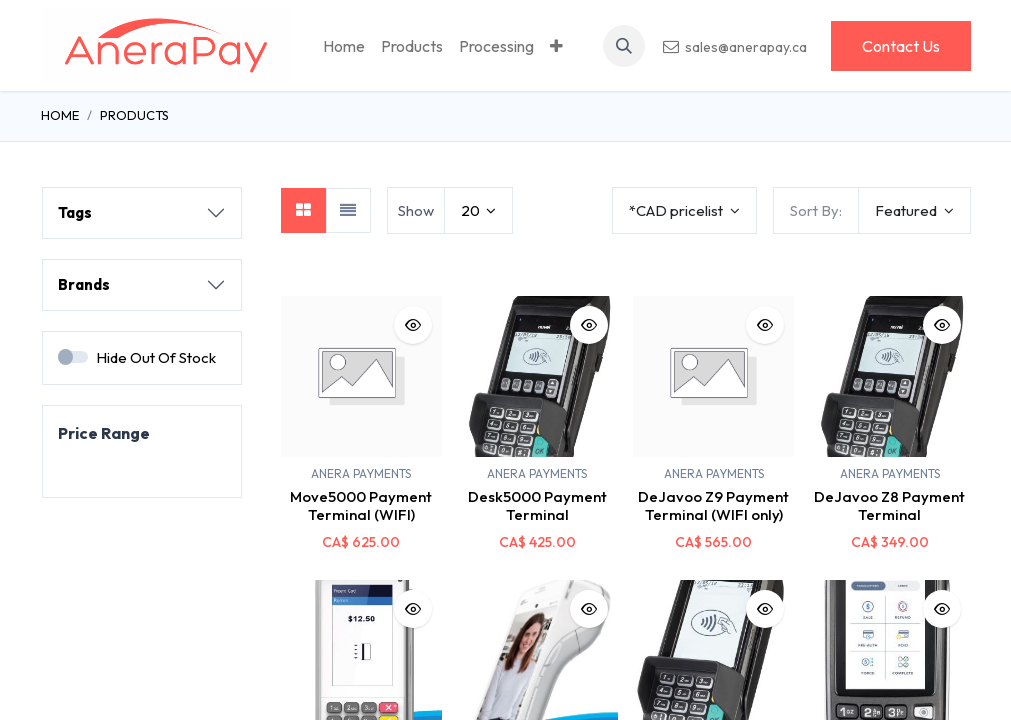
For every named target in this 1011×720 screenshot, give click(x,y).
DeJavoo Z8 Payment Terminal (889, 505)
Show (416, 210)
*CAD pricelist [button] (677, 210)
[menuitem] (344, 46)
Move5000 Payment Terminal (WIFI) (361, 505)
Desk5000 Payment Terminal (537, 505)
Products (134, 115)
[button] (624, 46)
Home (60, 115)
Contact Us (901, 46)
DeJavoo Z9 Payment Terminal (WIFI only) (713, 505)
